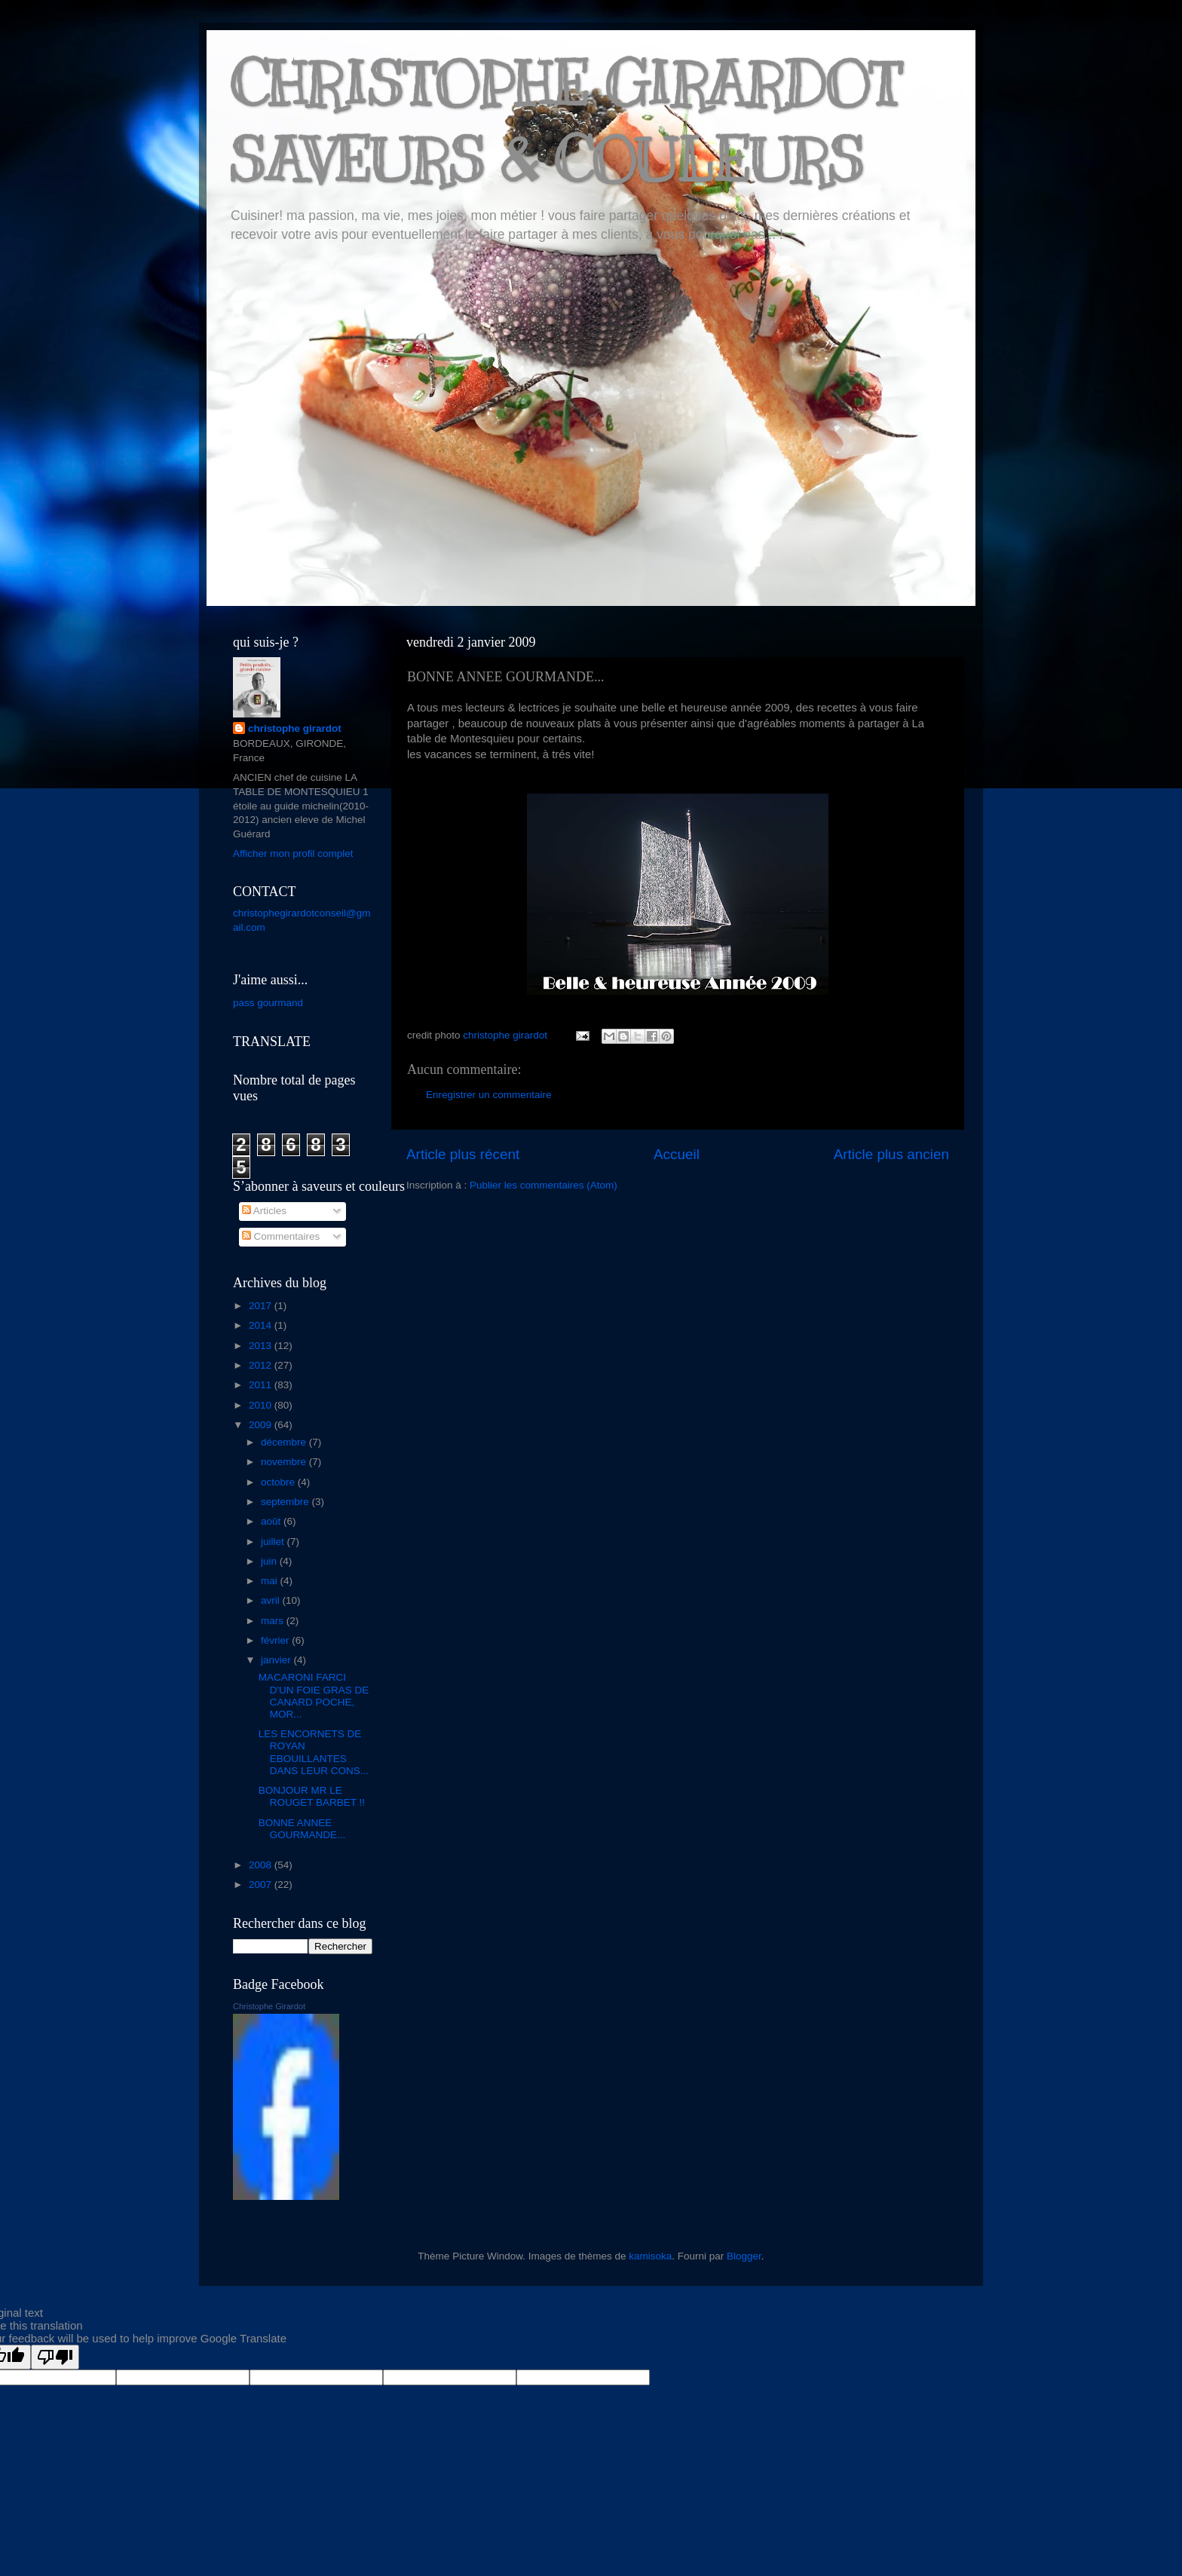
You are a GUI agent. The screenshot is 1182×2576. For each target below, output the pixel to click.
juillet (274, 1541)
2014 (261, 1325)
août (272, 1521)
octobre (279, 1482)
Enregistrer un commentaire (489, 1094)
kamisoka (650, 2256)
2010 (261, 1405)
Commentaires (281, 1236)
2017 (261, 1305)
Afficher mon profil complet (293, 853)
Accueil (677, 1154)
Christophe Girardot (269, 2006)
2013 (261, 1345)
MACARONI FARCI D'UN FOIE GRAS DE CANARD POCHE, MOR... (314, 1696)
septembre (286, 1501)
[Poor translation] (55, 2357)
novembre (285, 1461)
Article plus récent (462, 1154)
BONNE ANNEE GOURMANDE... (302, 1828)
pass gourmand (268, 1002)
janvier (277, 1660)
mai (270, 1580)
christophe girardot (294, 728)
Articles (264, 1210)
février (276, 1640)
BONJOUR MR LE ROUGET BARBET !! (312, 1796)
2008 (261, 1865)
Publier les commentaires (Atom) (543, 1185)
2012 (261, 1365)
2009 (261, 1424)
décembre (285, 1442)
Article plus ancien (891, 1154)
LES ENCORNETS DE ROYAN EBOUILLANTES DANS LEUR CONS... (314, 1752)
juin (270, 1561)
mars (273, 1620)
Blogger (744, 2256)
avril (272, 1600)
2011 (261, 1384)
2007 (261, 1884)
